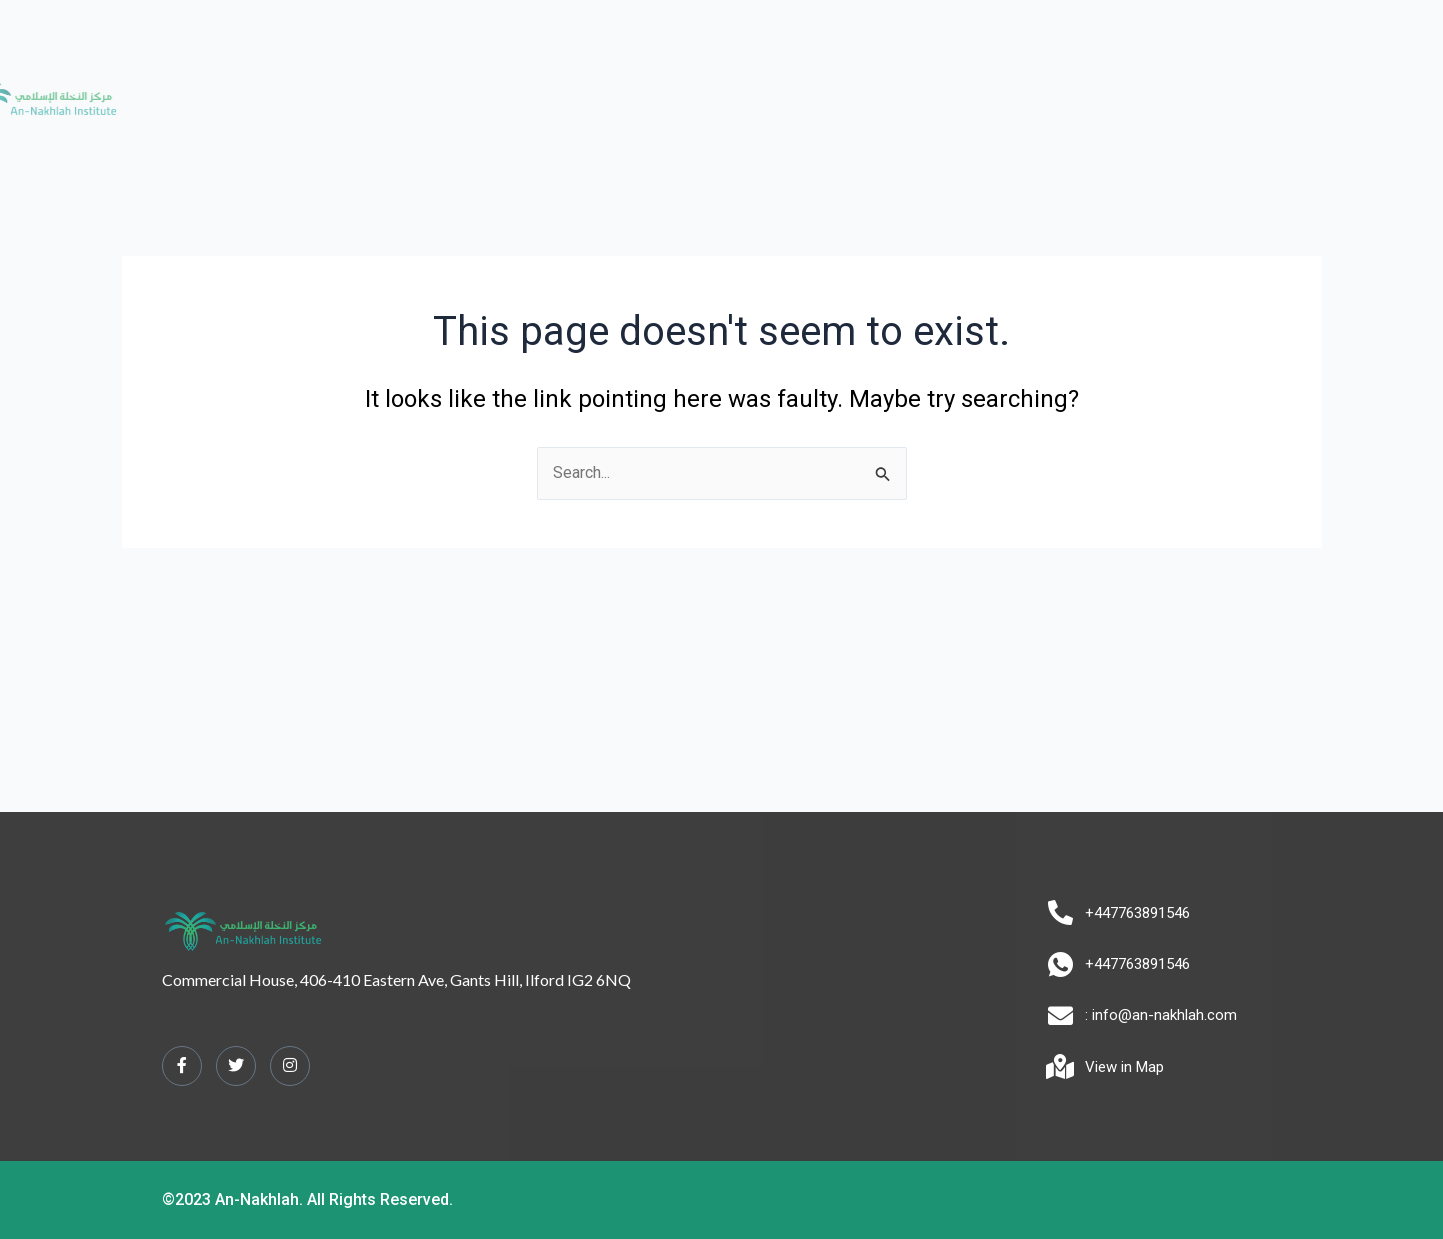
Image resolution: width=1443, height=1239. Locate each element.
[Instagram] (290, 1066)
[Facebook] (182, 1066)
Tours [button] (918, 88)
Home (418, 88)
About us (500, 88)
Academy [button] (606, 88)
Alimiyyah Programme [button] (768, 88)
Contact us (1017, 88)
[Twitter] (236, 1066)
